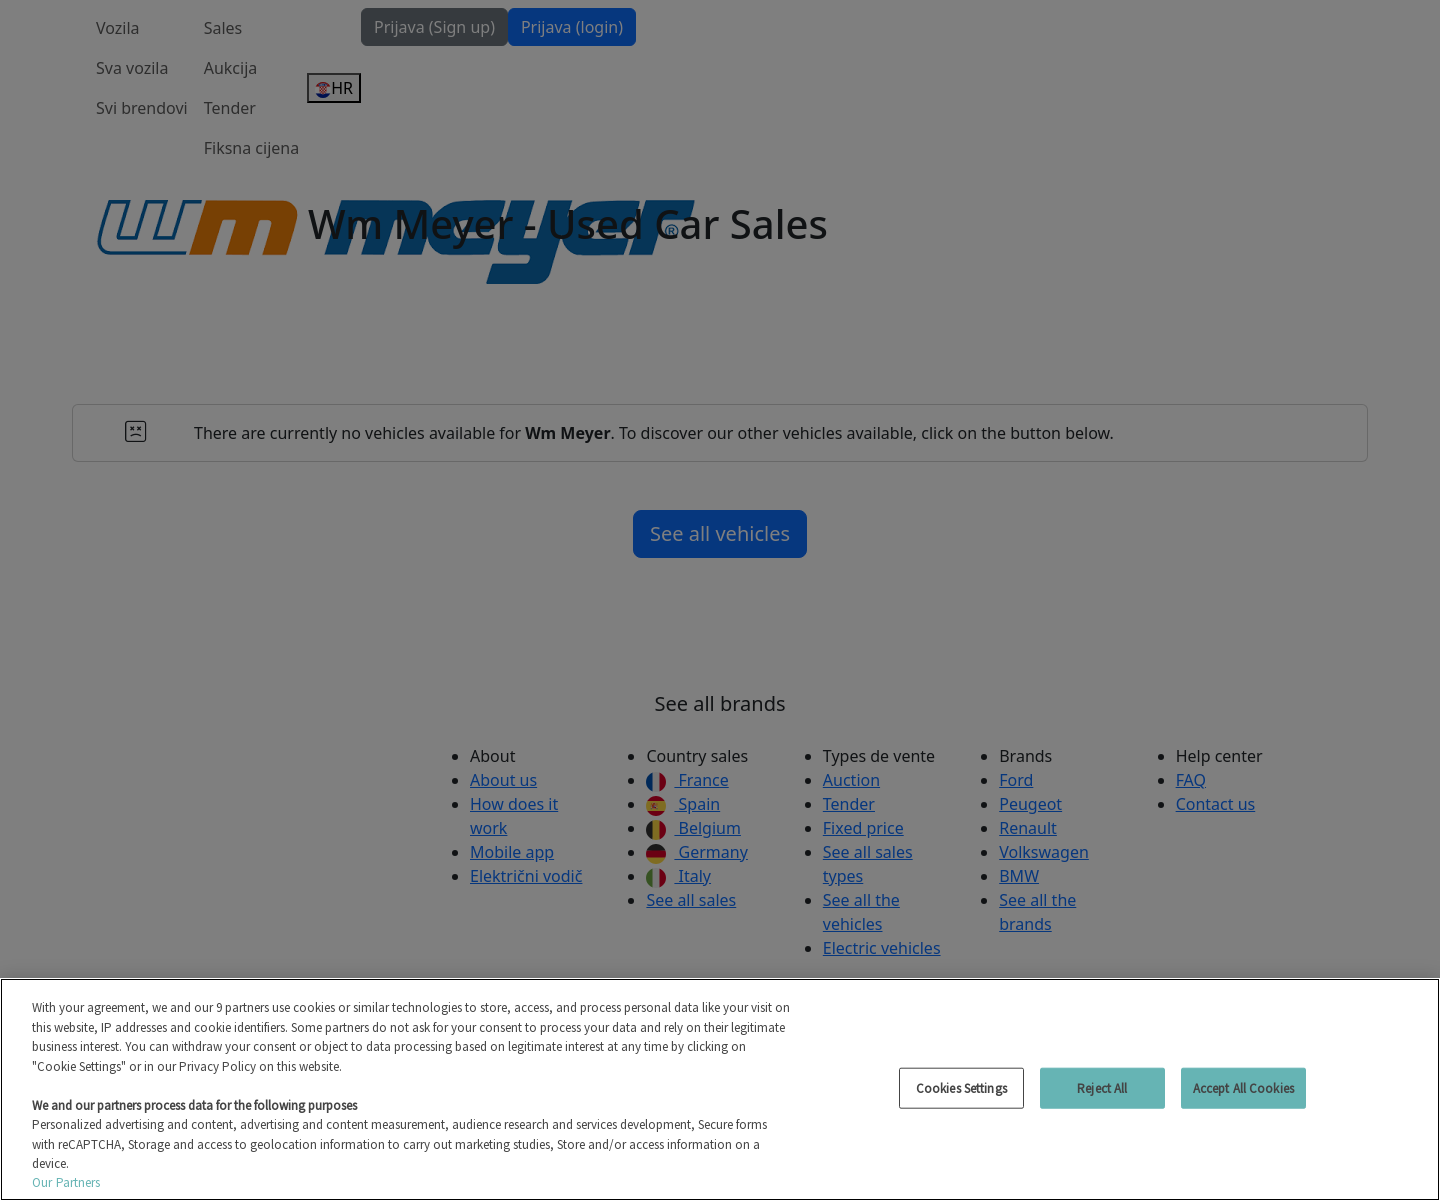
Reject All (1102, 1087)
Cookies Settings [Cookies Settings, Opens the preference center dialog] (961, 1087)
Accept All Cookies (1243, 1087)
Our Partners (66, 1182)
